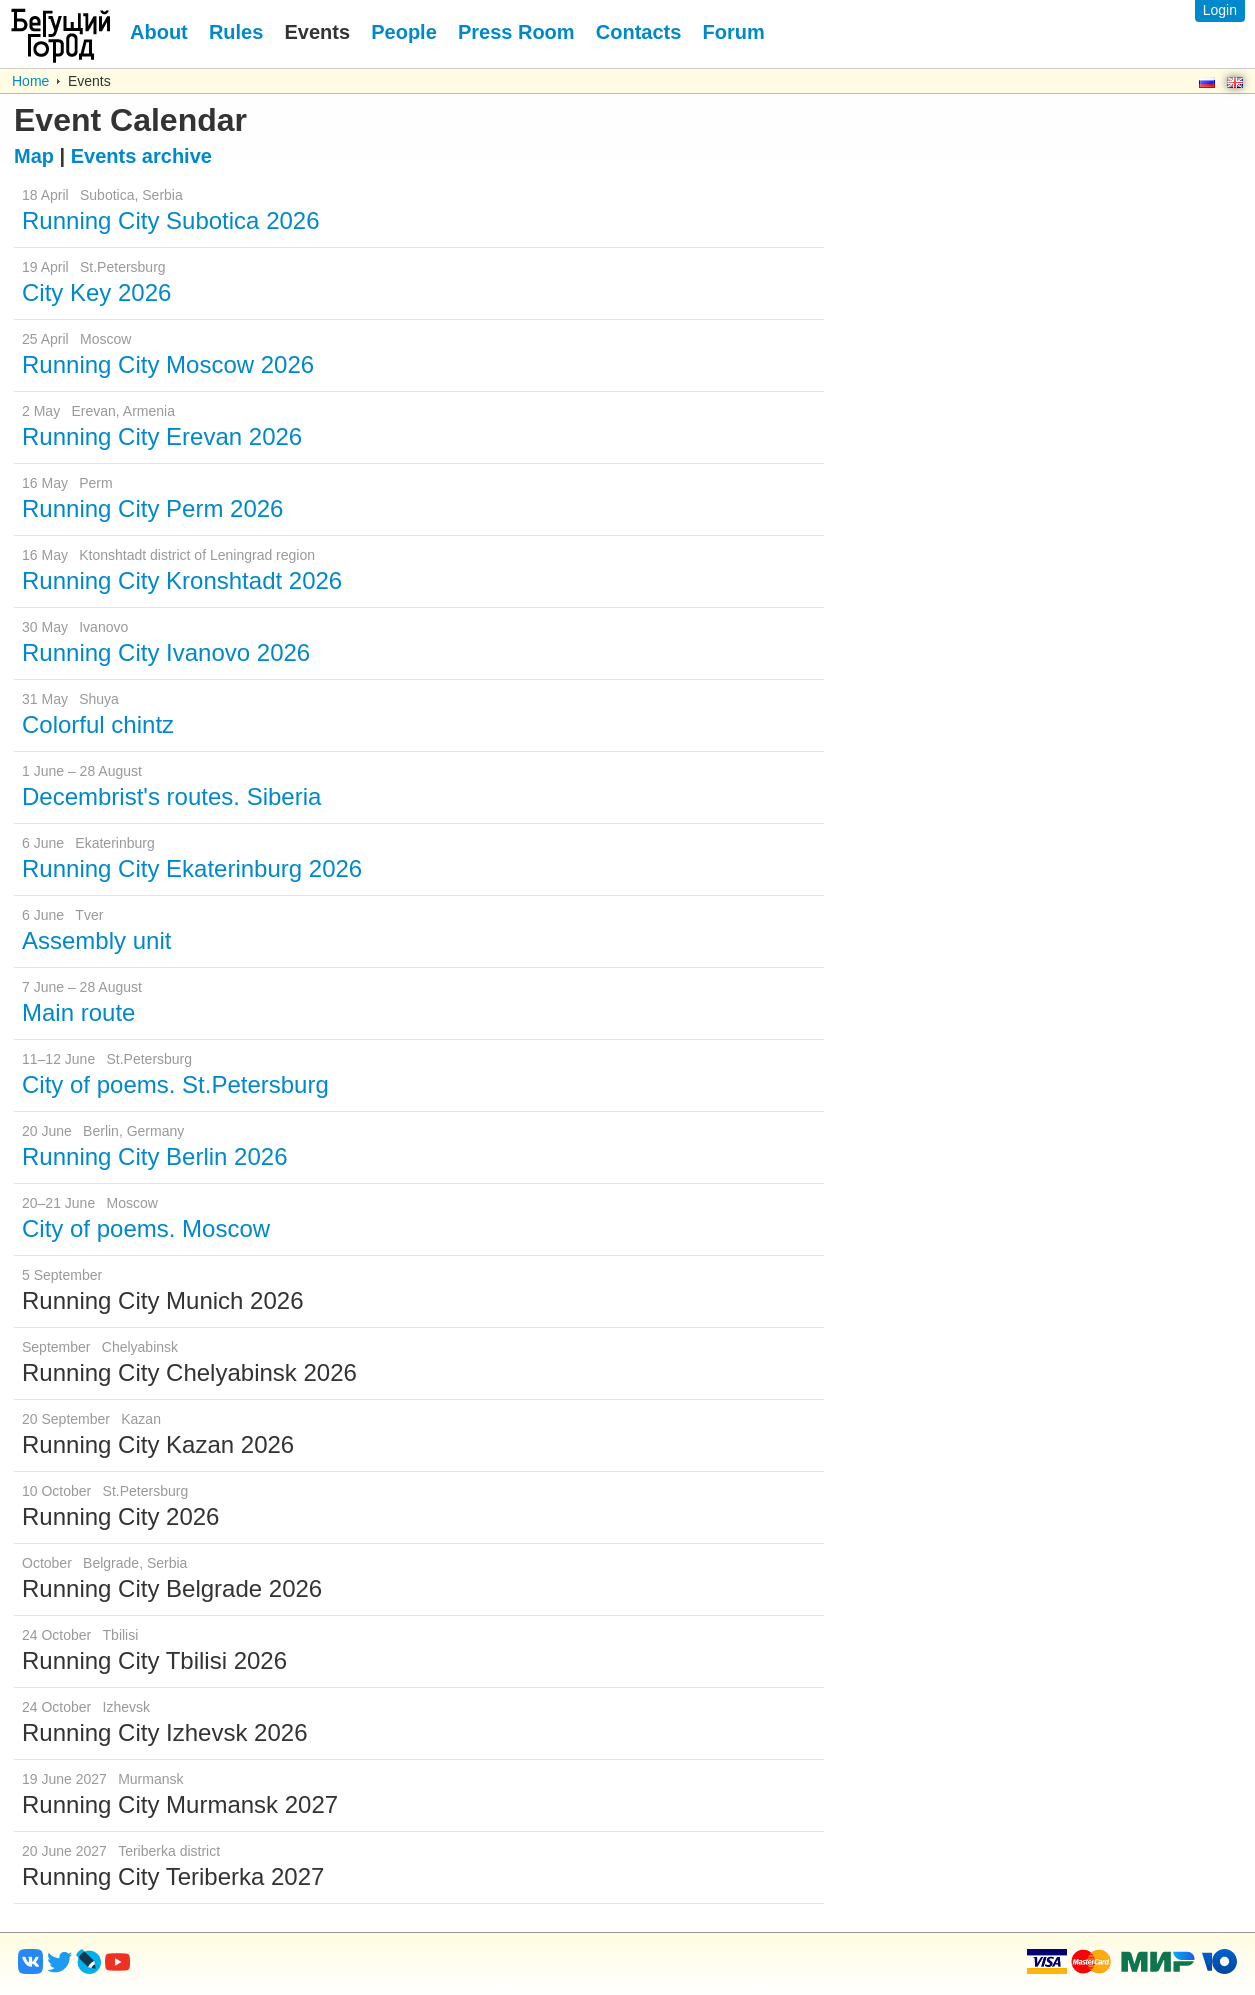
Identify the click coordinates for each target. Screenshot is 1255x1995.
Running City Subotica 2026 (171, 220)
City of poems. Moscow (146, 1228)
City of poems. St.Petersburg (175, 1084)
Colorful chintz (98, 724)
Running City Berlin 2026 (155, 1156)
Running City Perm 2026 (152, 508)
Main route (78, 1012)
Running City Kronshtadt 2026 (182, 580)
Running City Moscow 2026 (168, 364)
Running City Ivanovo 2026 (166, 652)
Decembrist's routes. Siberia (171, 796)
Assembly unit (96, 940)
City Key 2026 (96, 292)
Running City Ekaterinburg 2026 (192, 868)
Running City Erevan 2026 (162, 436)
